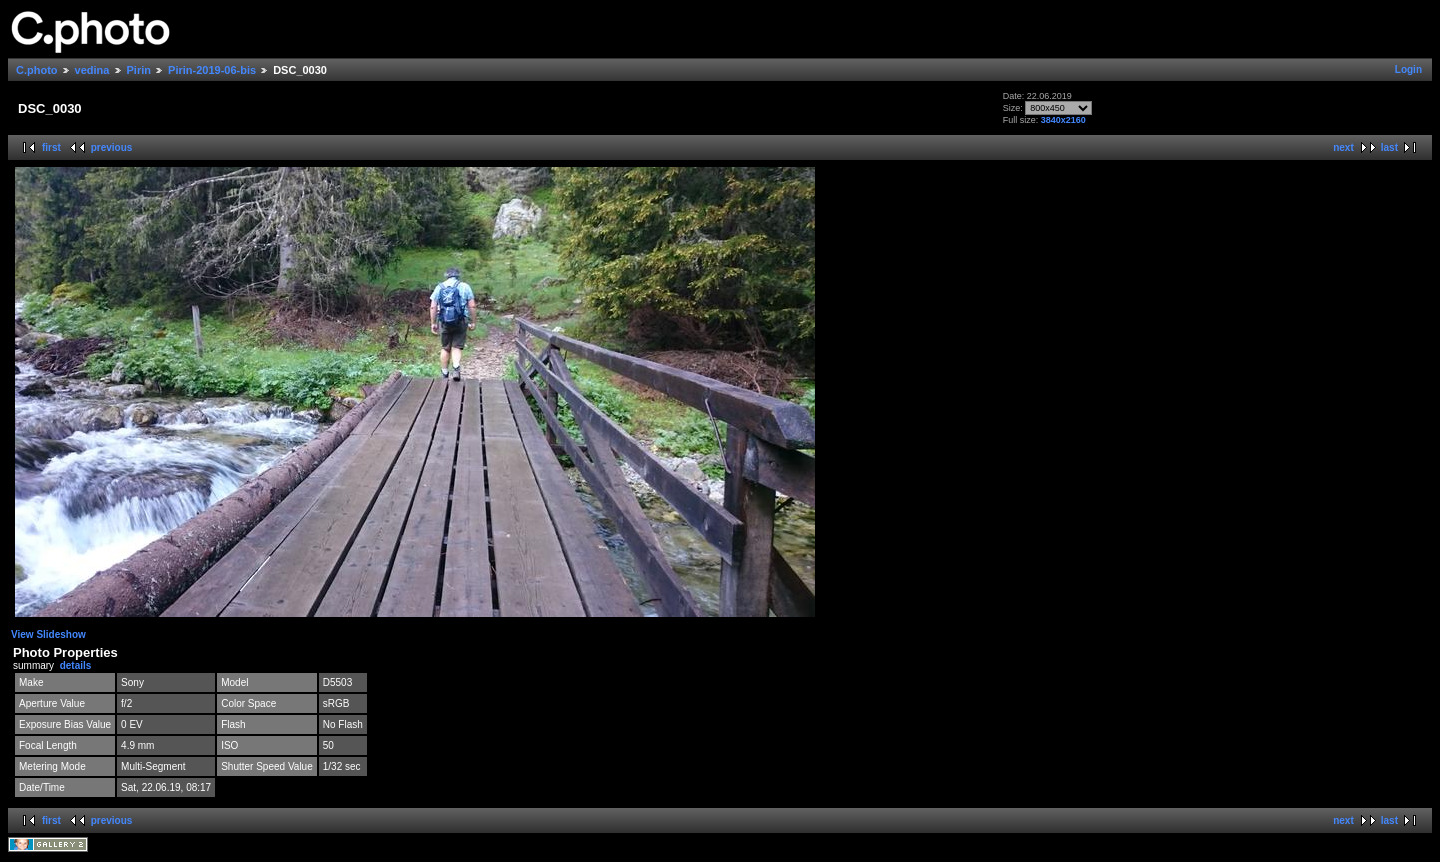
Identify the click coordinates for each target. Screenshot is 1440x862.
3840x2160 (1063, 120)
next (1343, 147)
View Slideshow (48, 634)
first (51, 147)
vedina (92, 70)
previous (112, 147)
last (1389, 147)
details (76, 665)
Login (1408, 69)
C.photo (37, 70)
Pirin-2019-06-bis (212, 70)
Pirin (139, 70)
